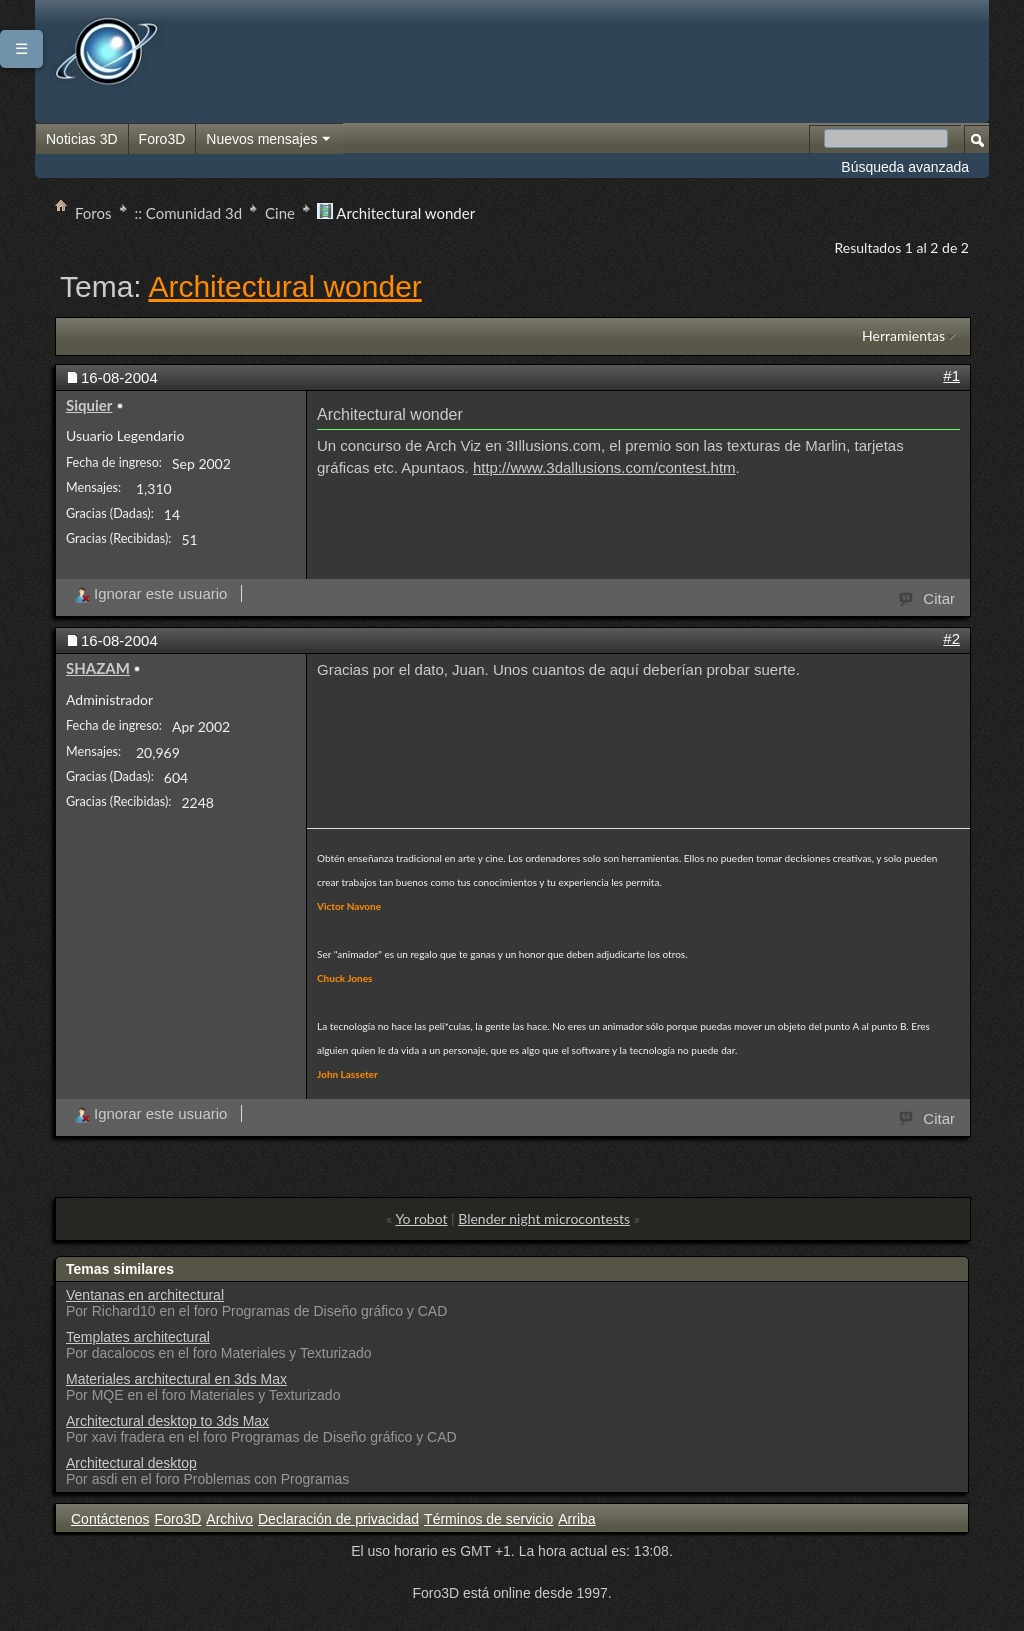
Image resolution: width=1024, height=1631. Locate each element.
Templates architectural (138, 1337)
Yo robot (421, 1218)
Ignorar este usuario (150, 593)
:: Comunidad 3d (189, 213)
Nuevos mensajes (269, 140)
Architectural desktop (131, 1463)
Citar (928, 597)
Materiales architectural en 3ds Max (176, 1379)
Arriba (576, 1519)
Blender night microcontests (544, 1218)
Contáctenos (110, 1519)
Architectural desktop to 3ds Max (167, 1421)
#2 (951, 638)
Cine (280, 213)
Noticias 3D (82, 139)
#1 (951, 375)
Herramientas (903, 335)
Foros (93, 213)
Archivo (229, 1519)
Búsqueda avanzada (905, 167)
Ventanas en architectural (145, 1295)
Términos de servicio (488, 1519)
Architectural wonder (284, 286)
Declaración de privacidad (338, 1519)
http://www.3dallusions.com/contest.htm (604, 467)
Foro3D (162, 139)
